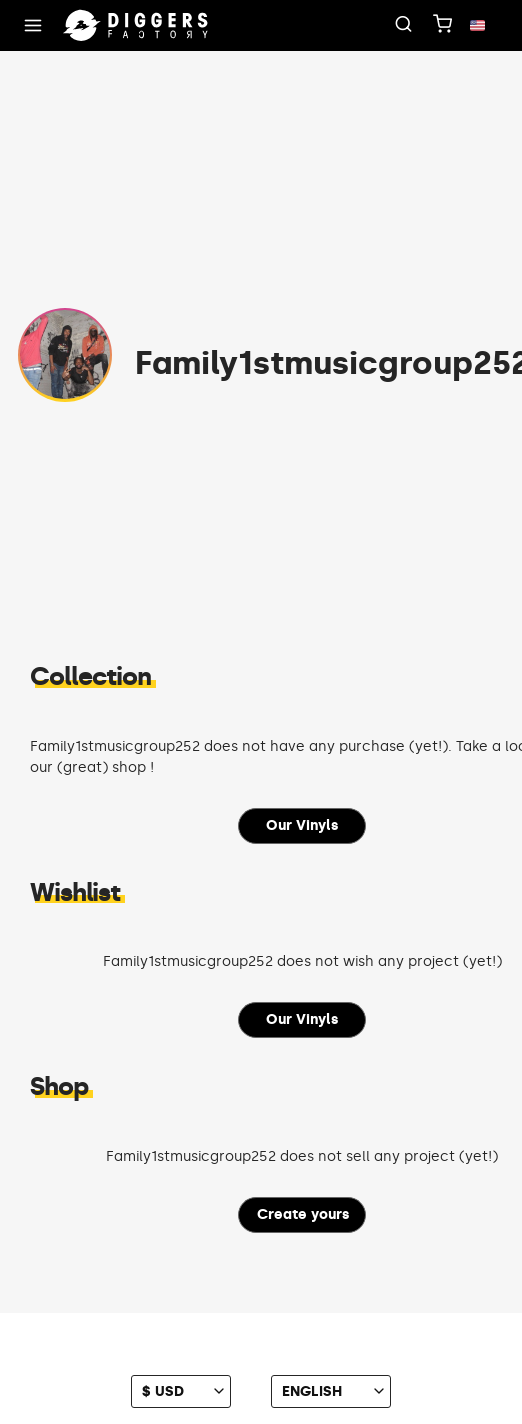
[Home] (136, 26)
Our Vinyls (302, 825)
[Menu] (33, 26)
